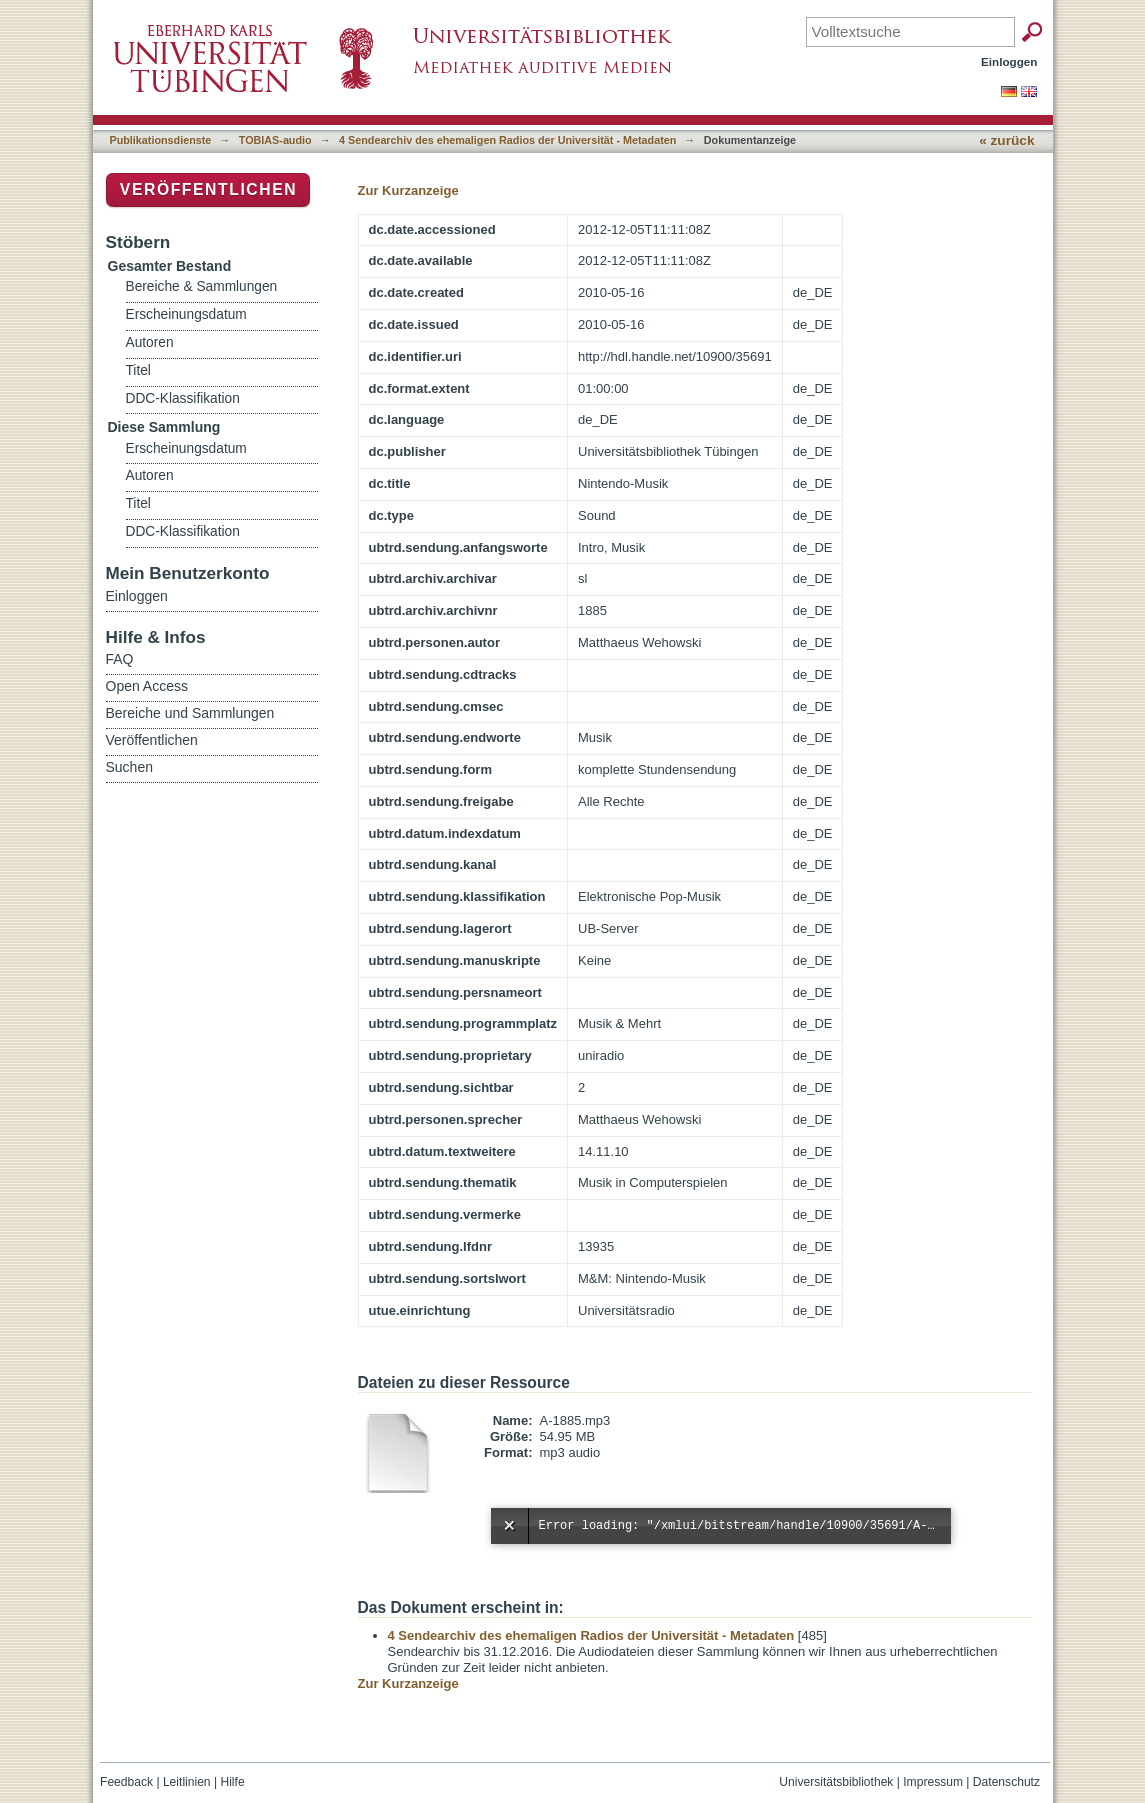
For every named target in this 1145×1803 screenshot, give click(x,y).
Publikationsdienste (161, 140)
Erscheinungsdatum (186, 314)
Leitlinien (187, 1782)
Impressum (933, 1782)
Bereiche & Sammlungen (202, 286)
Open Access (147, 686)
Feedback (126, 1782)
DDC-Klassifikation (183, 398)
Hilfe (232, 1782)
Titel (138, 370)
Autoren (150, 342)
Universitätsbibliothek (836, 1782)
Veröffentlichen (208, 189)
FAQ (120, 659)
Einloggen (1009, 61)
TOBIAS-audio (275, 140)
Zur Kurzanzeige (408, 190)
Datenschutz (1006, 1782)
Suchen (129, 767)
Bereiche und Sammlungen (190, 713)
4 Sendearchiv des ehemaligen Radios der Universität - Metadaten (507, 140)
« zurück (1006, 140)
